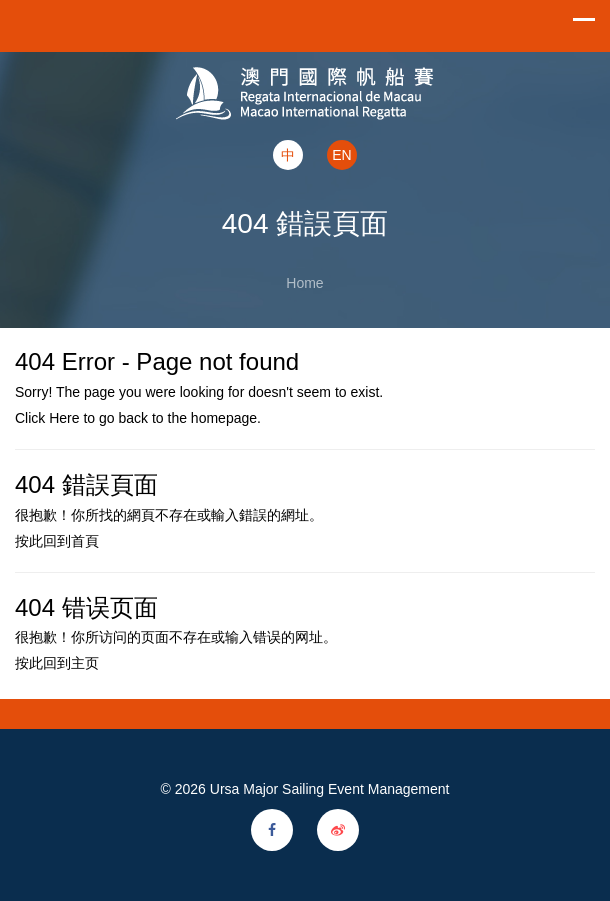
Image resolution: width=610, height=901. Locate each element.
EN (341, 155)
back (133, 418)
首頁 (85, 541)
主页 (85, 663)
